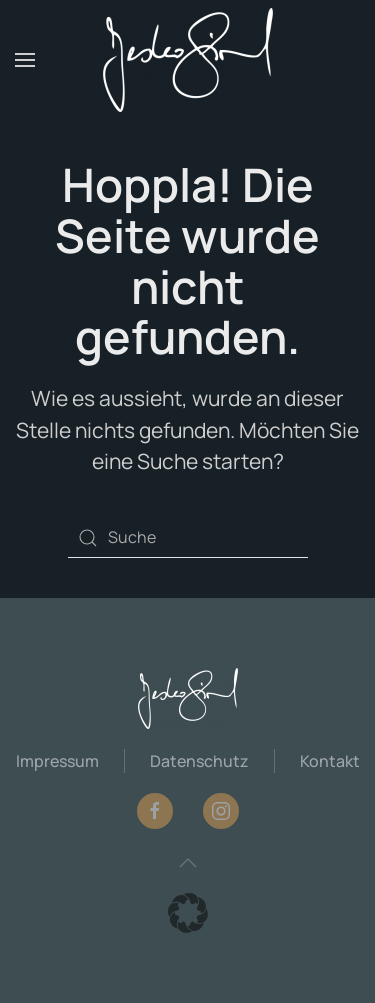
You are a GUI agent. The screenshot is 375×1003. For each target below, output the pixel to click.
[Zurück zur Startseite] (188, 60)
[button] (25, 60)
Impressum (57, 761)
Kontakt (330, 761)
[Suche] (188, 538)
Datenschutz (199, 761)
